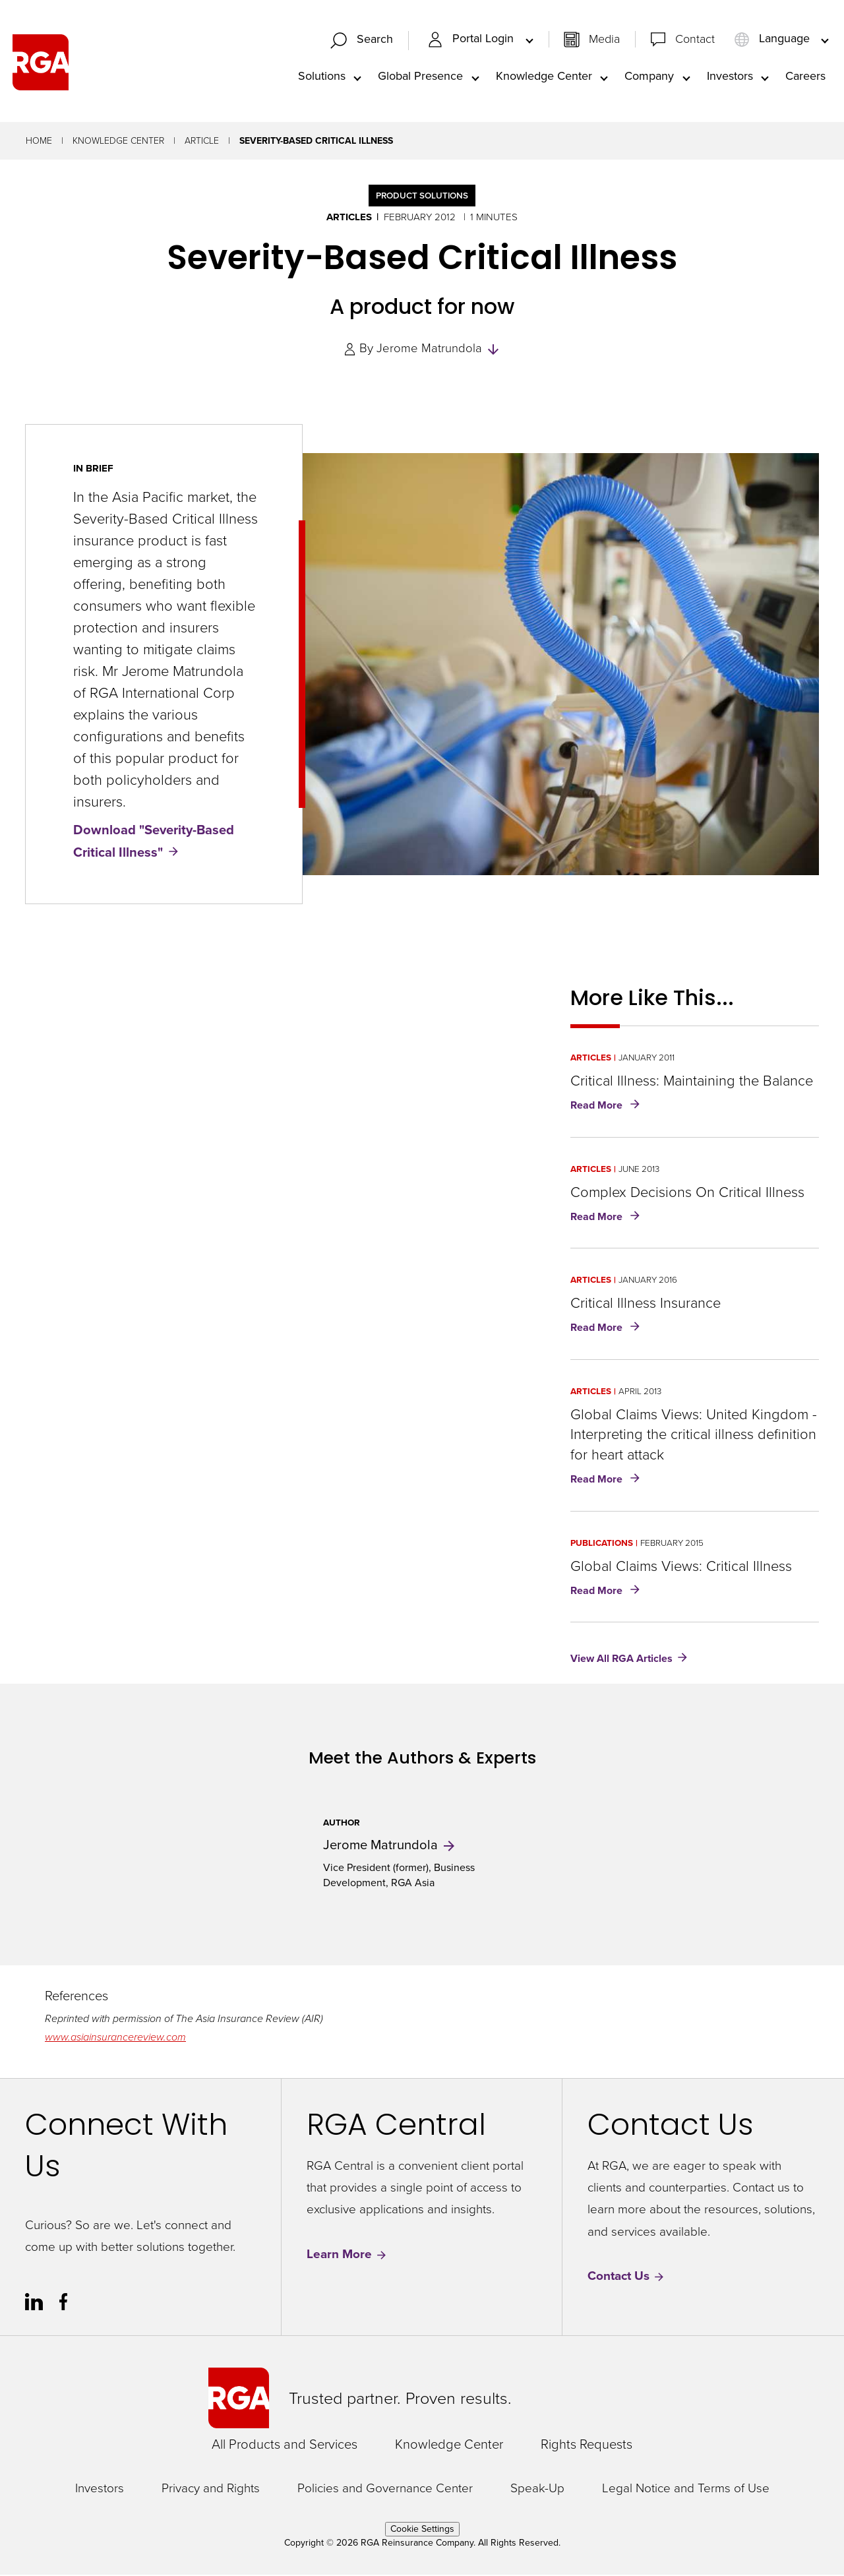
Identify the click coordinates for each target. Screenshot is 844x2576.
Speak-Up (537, 2490)
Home (39, 142)
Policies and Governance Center (385, 2490)
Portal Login (472, 39)
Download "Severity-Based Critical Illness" (153, 842)
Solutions (322, 76)
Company (649, 76)
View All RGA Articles (621, 1659)
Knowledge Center (544, 76)
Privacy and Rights (211, 2490)
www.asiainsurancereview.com (115, 2038)
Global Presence (420, 76)
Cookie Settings (422, 2530)
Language (773, 39)
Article (202, 142)
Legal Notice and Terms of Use (685, 2490)
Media (604, 39)
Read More (607, 1107)
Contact (695, 39)
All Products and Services (284, 2445)
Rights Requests (586, 2445)
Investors (730, 76)
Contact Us (626, 2277)
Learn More (347, 2256)
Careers (805, 76)
